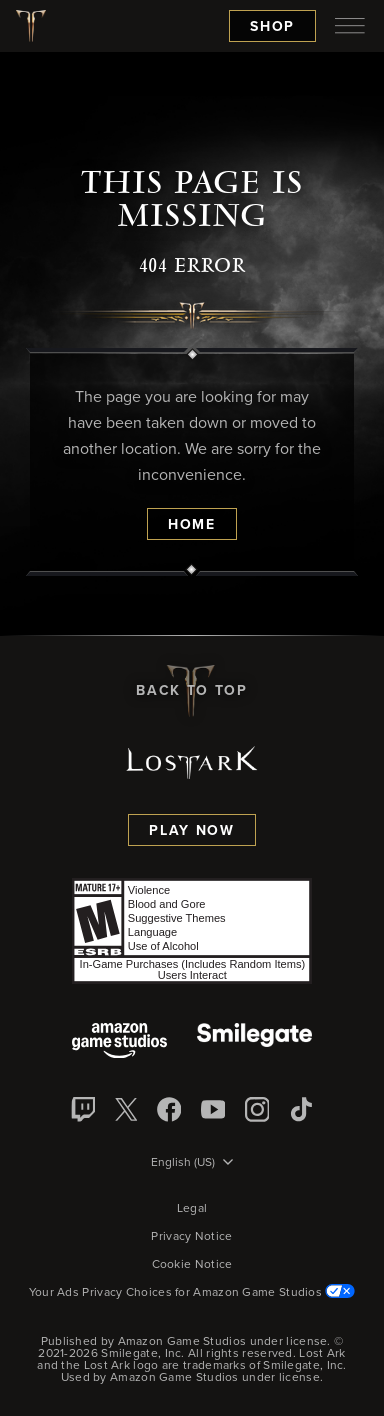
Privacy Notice (191, 1237)
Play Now (191, 831)
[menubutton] (350, 26)
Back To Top (191, 691)
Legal (192, 1209)
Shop (272, 27)
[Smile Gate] (254, 1042)
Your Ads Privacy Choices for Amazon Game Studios (192, 1293)
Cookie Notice (192, 1265)
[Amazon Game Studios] (119, 1042)
